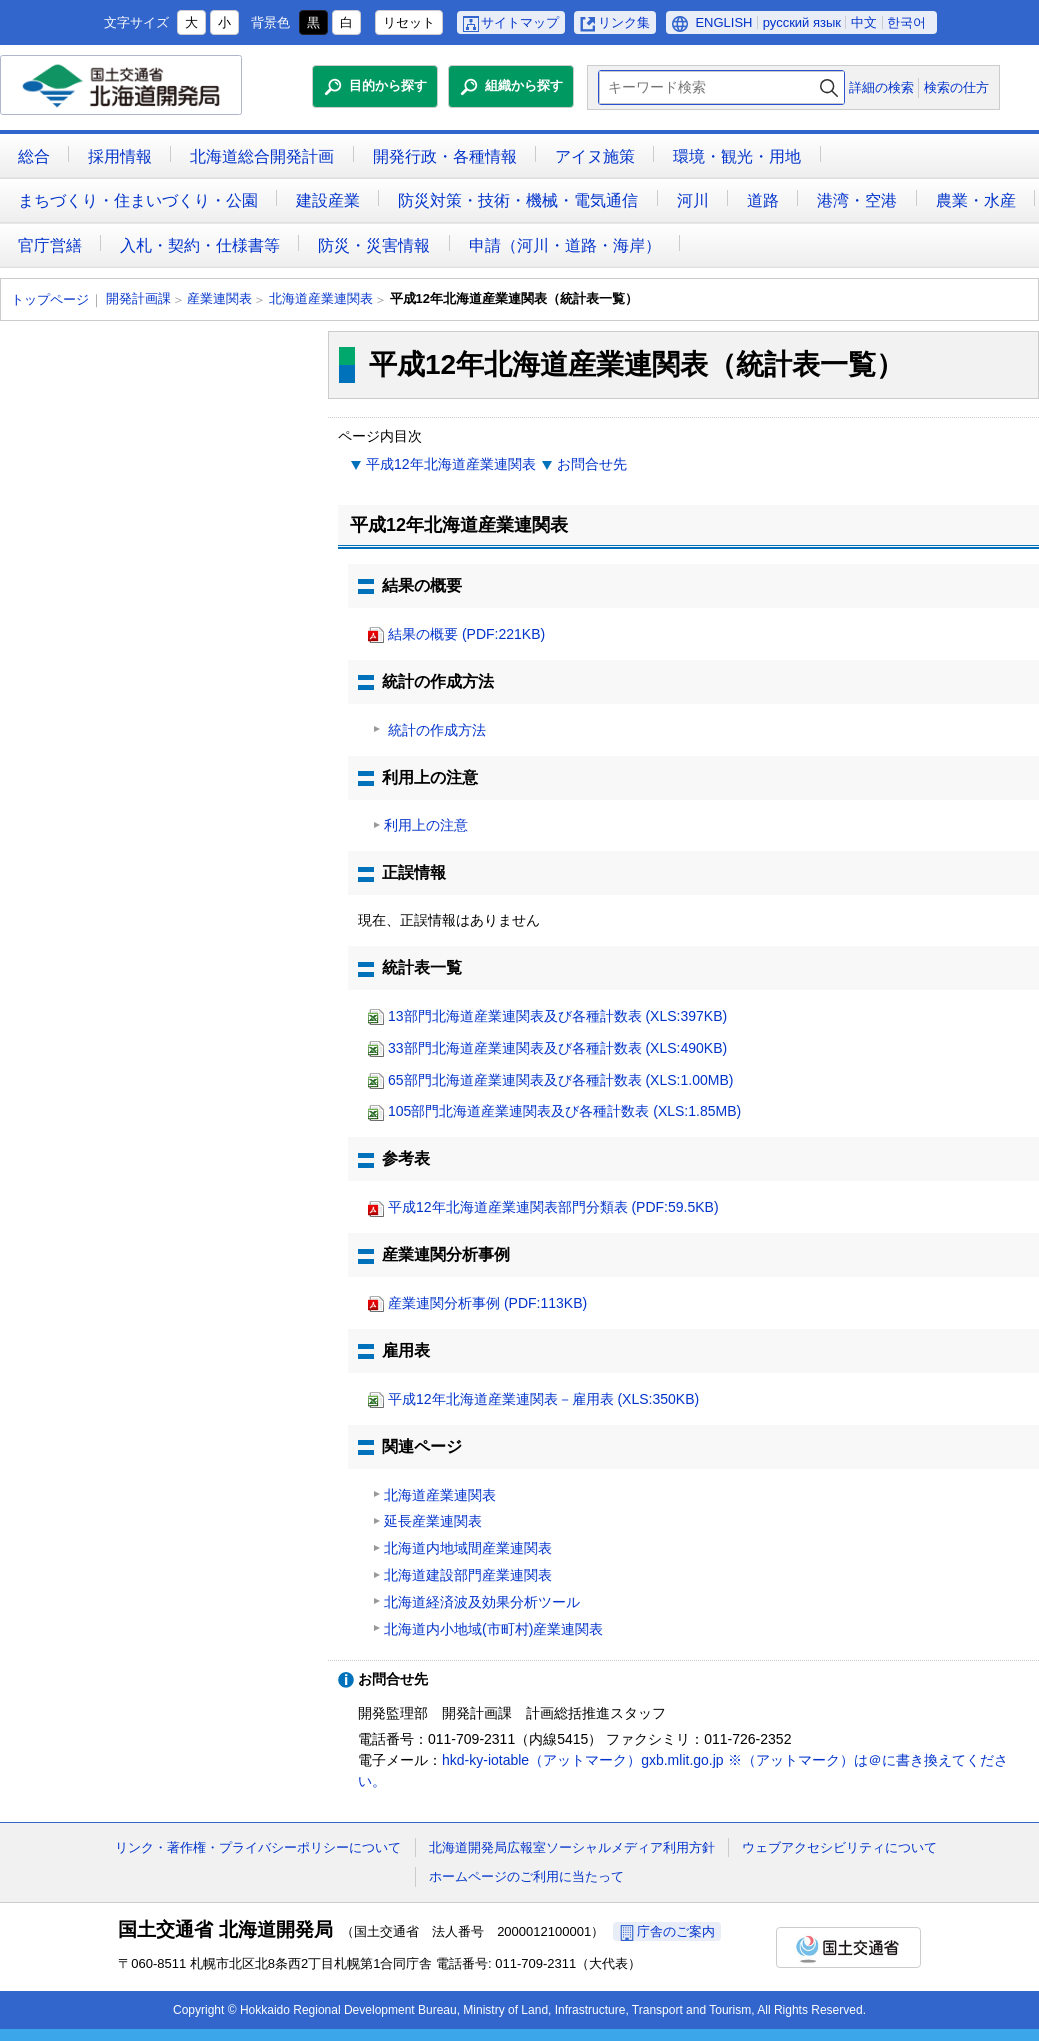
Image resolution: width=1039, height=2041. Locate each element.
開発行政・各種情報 (445, 156)
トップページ (50, 299)
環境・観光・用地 (737, 156)
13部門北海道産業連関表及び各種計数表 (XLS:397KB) (557, 1016)
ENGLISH (723, 22)
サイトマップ (520, 22)
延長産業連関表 (433, 1521)
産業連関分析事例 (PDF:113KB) (487, 1303)
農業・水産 (976, 200)
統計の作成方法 (435, 730)
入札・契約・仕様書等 (200, 245)
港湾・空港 (857, 200)
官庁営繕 (50, 245)
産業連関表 (219, 298)
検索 (829, 87)
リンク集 (624, 22)
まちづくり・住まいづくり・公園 (138, 200)
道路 (763, 200)
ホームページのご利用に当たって (526, 1876)
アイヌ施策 (595, 156)
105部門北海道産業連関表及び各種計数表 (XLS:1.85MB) (564, 1111)
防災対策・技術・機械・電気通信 (518, 200)
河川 (693, 200)
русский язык (802, 22)
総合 (34, 156)
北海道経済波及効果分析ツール (482, 1602)
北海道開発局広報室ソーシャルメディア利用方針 (572, 1847)
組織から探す (524, 85)
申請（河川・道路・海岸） (565, 245)
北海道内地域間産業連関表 (468, 1548)
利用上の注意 (426, 825)
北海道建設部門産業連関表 (468, 1575)
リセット (409, 22)
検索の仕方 (956, 87)
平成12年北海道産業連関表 (451, 464)
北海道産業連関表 (321, 298)
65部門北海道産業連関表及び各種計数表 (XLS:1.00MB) (560, 1080)
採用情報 (120, 156)
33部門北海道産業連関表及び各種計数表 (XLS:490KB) (557, 1048)
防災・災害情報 (374, 245)
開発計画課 (138, 298)
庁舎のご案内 (676, 1931)
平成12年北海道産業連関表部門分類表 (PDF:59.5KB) (553, 1207)
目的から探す (388, 85)
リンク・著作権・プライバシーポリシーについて (258, 1847)
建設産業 (328, 200)
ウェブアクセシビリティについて (839, 1847)
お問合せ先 (592, 464)
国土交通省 (848, 1947)
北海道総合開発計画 (262, 156)
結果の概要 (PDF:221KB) (466, 634)
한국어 (906, 22)
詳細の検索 (881, 87)
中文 (864, 22)
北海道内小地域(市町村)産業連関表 (493, 1629)
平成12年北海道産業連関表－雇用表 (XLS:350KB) (543, 1399)
